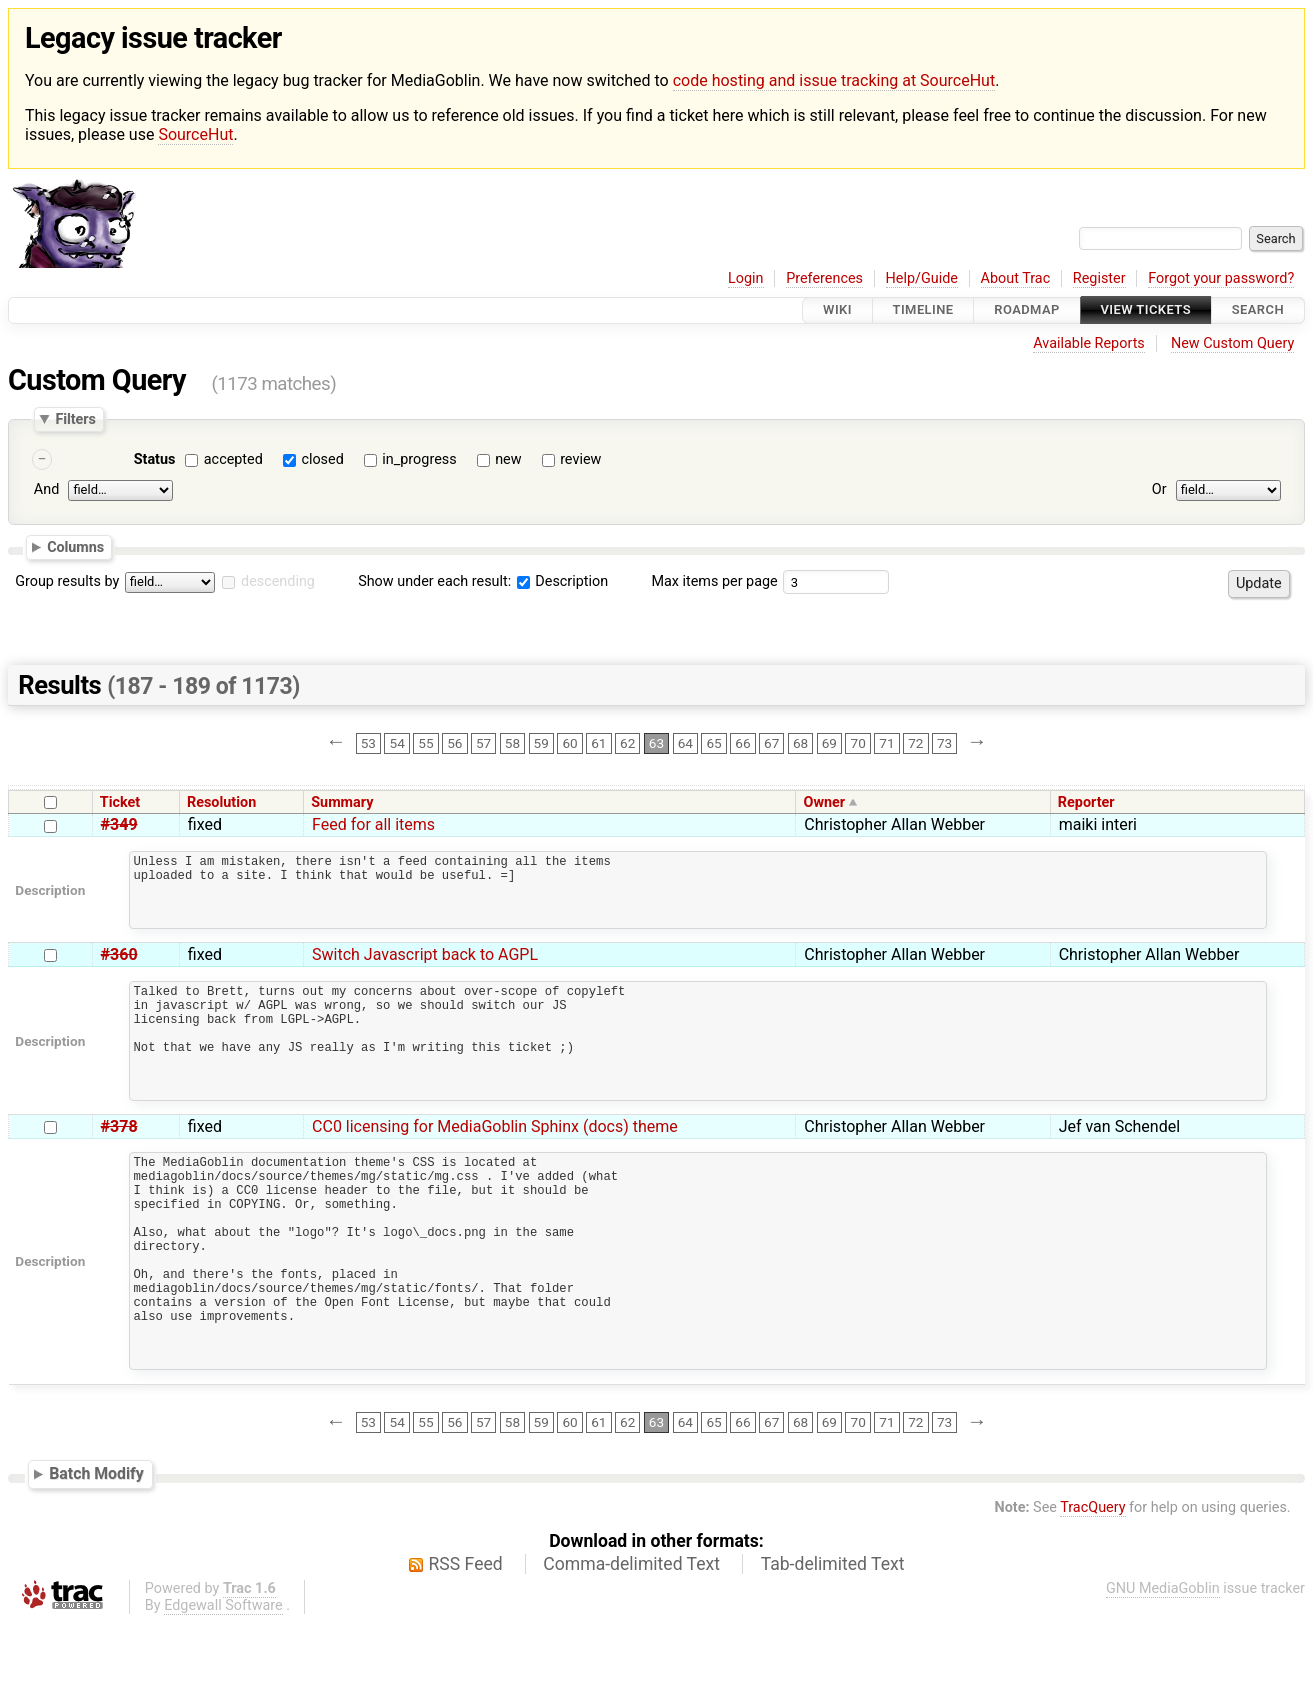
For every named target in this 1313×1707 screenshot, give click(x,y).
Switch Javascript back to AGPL (425, 969)
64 (685, 743)
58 (512, 743)
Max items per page (714, 581)
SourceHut (195, 134)
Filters (75, 419)
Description (562, 581)
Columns (75, 547)
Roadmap (1027, 310)
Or (1159, 490)
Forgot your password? (1221, 278)
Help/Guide (922, 278)
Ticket (120, 802)
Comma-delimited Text (631, 1648)
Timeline (923, 310)
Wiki (837, 310)
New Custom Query (1232, 343)
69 (829, 743)
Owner (825, 802)
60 (569, 743)
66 (742, 743)
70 (858, 743)
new (508, 459)
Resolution (221, 802)
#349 (119, 824)
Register (1099, 278)
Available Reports (1089, 343)
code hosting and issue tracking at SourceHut (834, 80)
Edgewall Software (223, 1689)
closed (322, 459)
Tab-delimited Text (833, 1648)
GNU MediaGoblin (1163, 1672)
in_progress (419, 459)
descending (278, 581)
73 (944, 743)
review (580, 459)
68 (800, 743)
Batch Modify (96, 1557)
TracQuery (1092, 1591)
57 (483, 743)
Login (746, 278)
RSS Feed (466, 1648)
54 (397, 743)
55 (425, 743)
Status (155, 459)
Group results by (67, 581)
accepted (233, 459)
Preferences (824, 278)
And (46, 490)
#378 (119, 1165)
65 (713, 743)
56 (454, 743)
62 (627, 743)
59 (541, 743)
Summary (342, 802)
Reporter (1086, 802)
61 (598, 743)
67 (771, 743)
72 (915, 743)
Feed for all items (373, 824)
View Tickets (1146, 310)
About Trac (1016, 278)
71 (886, 743)
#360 (119, 969)
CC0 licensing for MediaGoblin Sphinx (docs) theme (495, 1165)
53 (368, 743)
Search (1258, 310)
